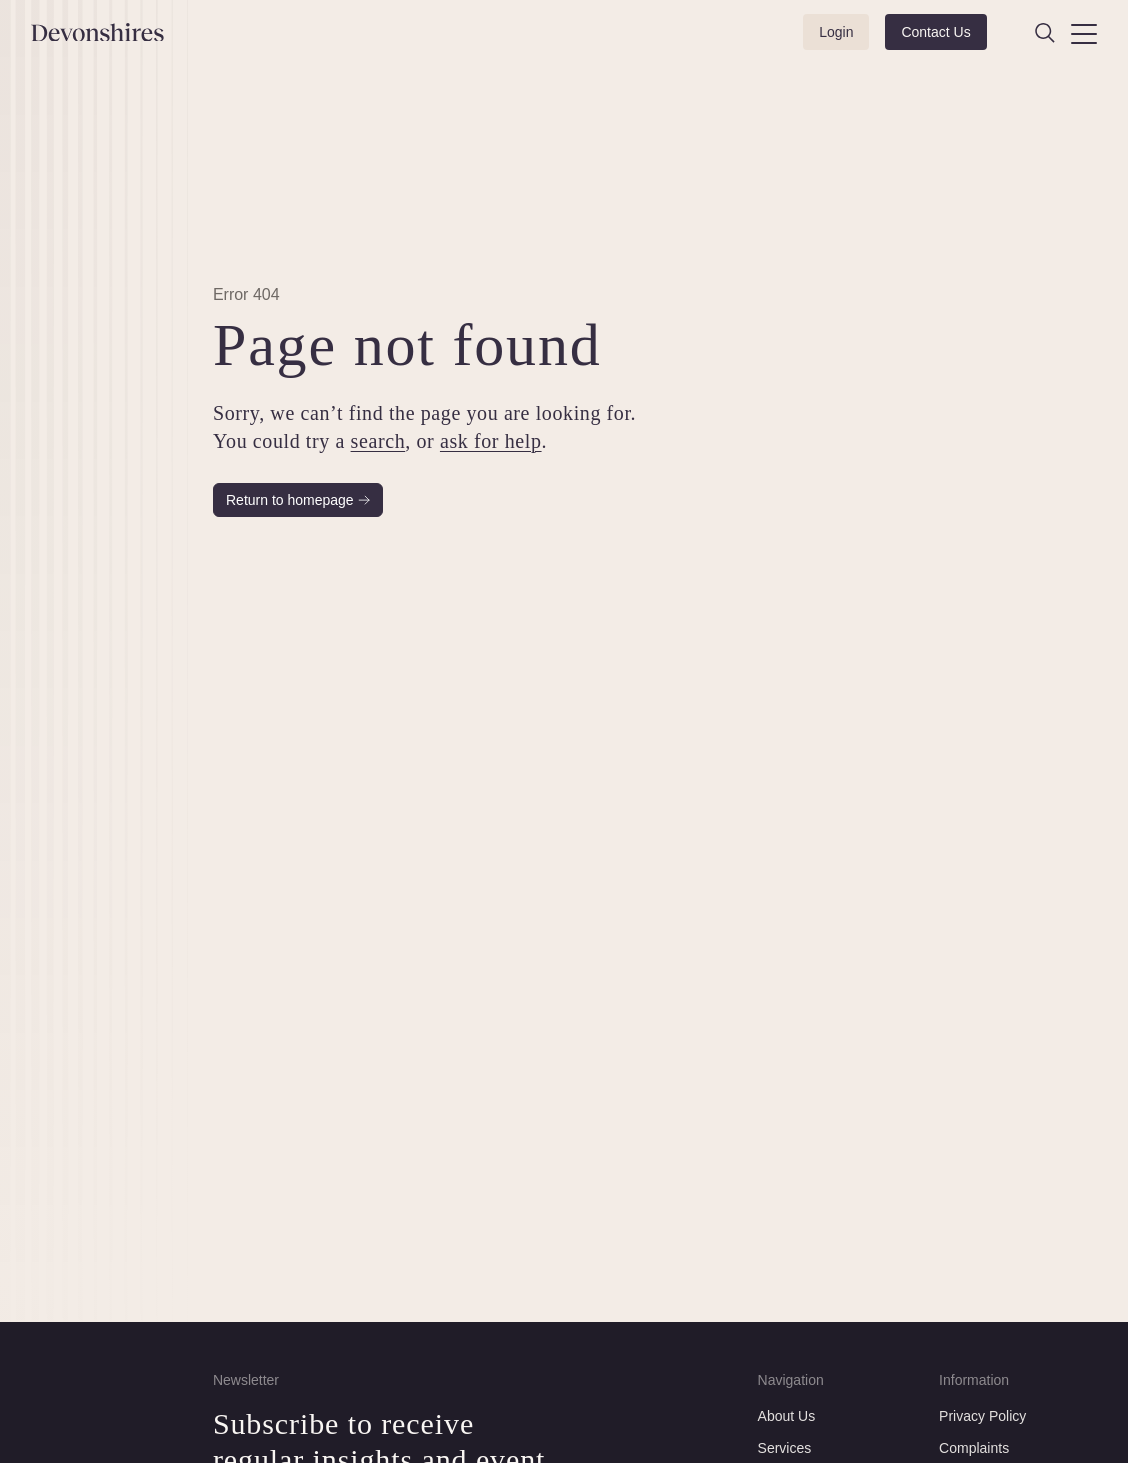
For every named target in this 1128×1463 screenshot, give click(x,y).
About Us (787, 1416)
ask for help (491, 441)
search (377, 441)
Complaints (974, 1448)
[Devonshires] (110, 32)
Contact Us (935, 32)
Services (785, 1448)
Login (836, 32)
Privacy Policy (982, 1416)
